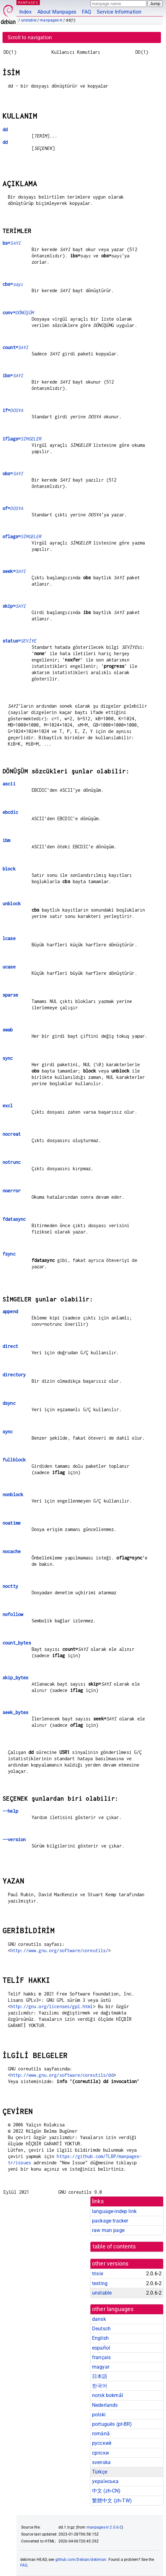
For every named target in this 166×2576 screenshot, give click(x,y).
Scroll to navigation (30, 37)
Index (25, 12)
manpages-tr (51, 20)
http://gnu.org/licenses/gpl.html (51, 2006)
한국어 (99, 2386)
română (101, 2434)
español (101, 2348)
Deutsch (101, 2329)
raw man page (108, 2230)
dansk (99, 2319)
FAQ (86, 12)
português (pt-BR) (112, 2424)
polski (99, 2415)
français (101, 2357)
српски (100, 2453)
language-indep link (114, 2211)
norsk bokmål (107, 2395)
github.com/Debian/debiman (81, 2559)
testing (100, 2283)
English (100, 2338)
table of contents (114, 2246)
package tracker (110, 2221)
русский (101, 2443)
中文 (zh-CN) (106, 2491)
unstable (28, 20)
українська (105, 2481)
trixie (97, 2274)
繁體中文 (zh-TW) (112, 2501)
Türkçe (99, 2472)
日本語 (99, 2376)
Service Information (119, 12)
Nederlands (105, 2405)
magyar (100, 2367)
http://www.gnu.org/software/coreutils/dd (62, 2075)
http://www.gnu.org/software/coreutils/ (59, 1950)
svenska (101, 2462)
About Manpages (56, 12)
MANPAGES (28, 2)
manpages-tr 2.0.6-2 (104, 2527)
